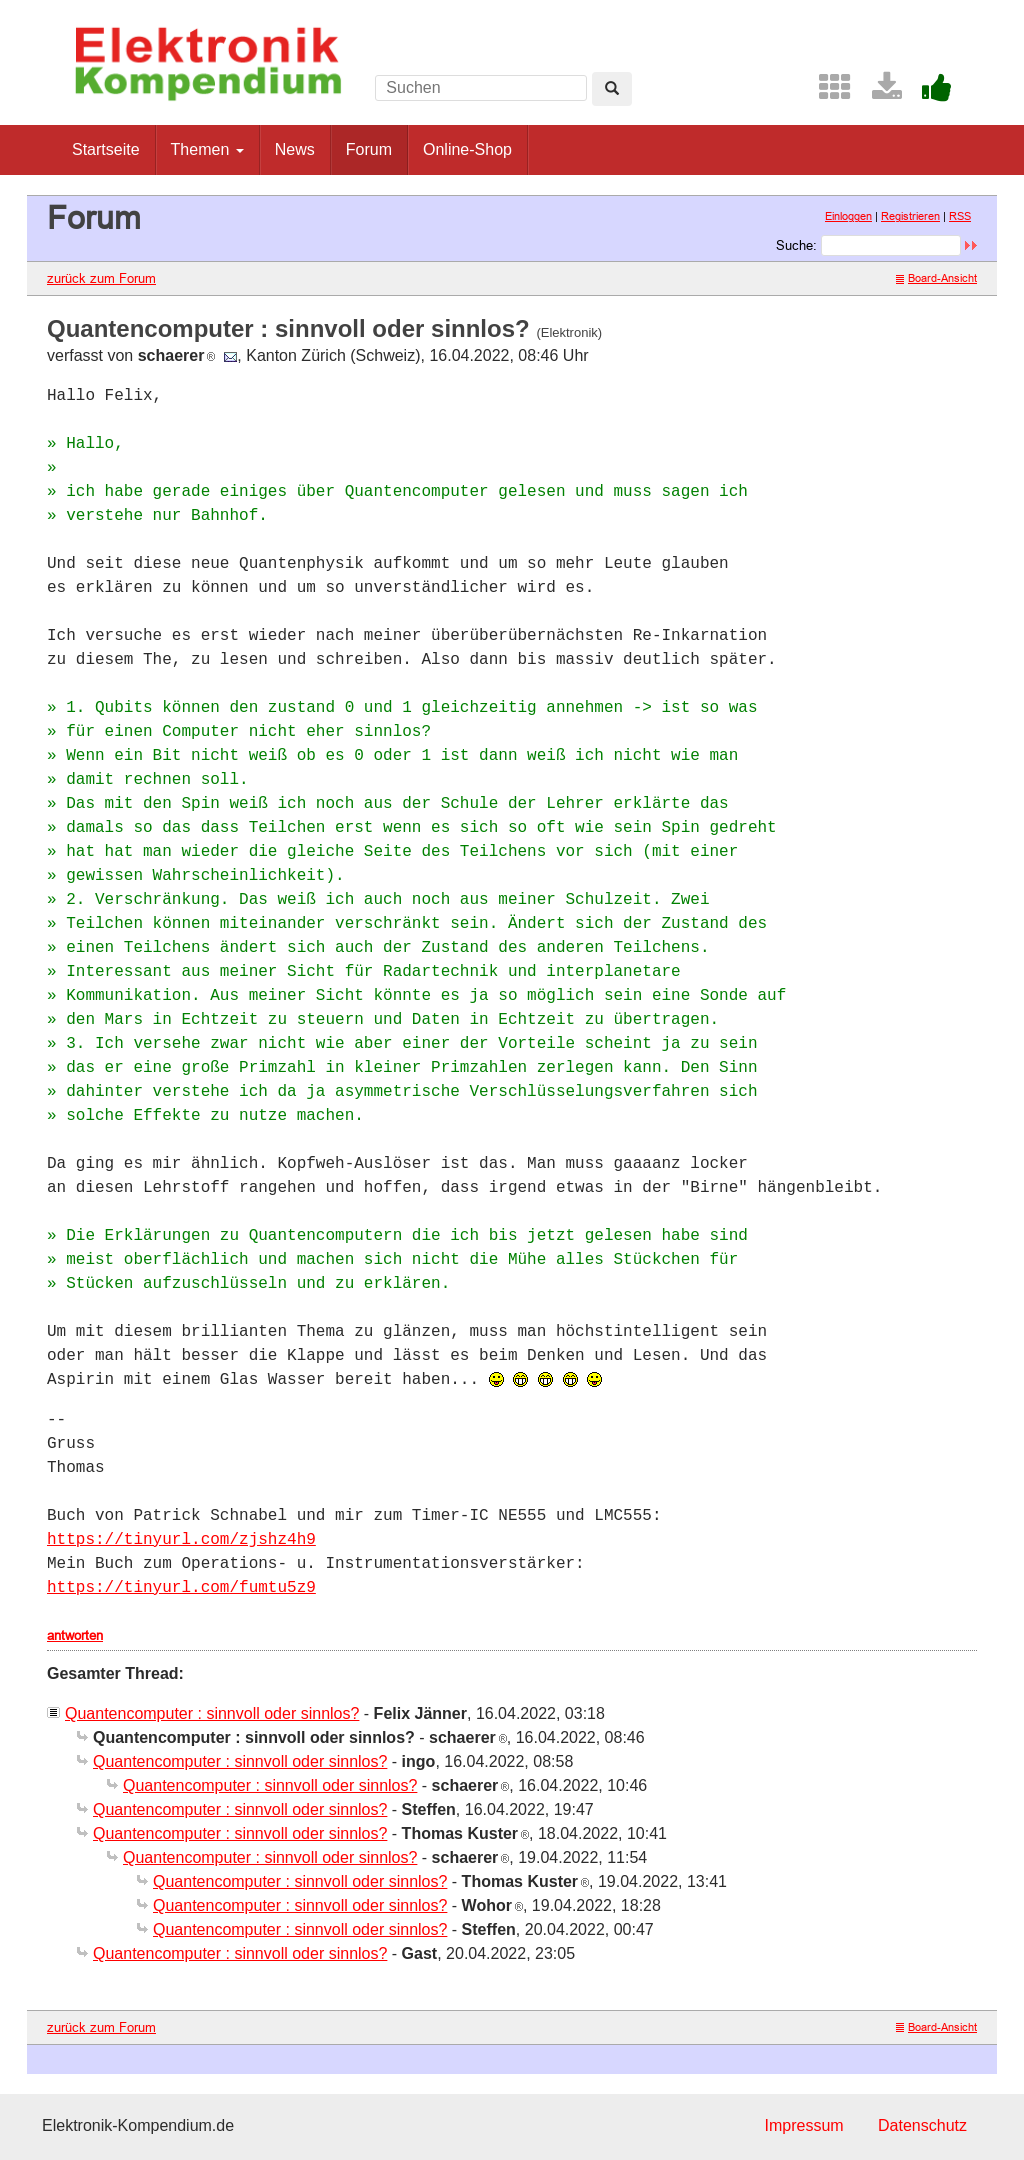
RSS (960, 216)
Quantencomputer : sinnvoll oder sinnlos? (212, 1713)
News (295, 149)
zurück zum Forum (101, 278)
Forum (369, 149)
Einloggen (848, 216)
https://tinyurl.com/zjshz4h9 (181, 1540)
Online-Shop (467, 149)
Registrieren (910, 216)
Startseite (106, 149)
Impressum (803, 2125)
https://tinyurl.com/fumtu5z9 (181, 1588)
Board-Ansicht (936, 278)
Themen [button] (207, 149)
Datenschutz (922, 2125)
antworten (75, 1635)
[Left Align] (612, 89)
